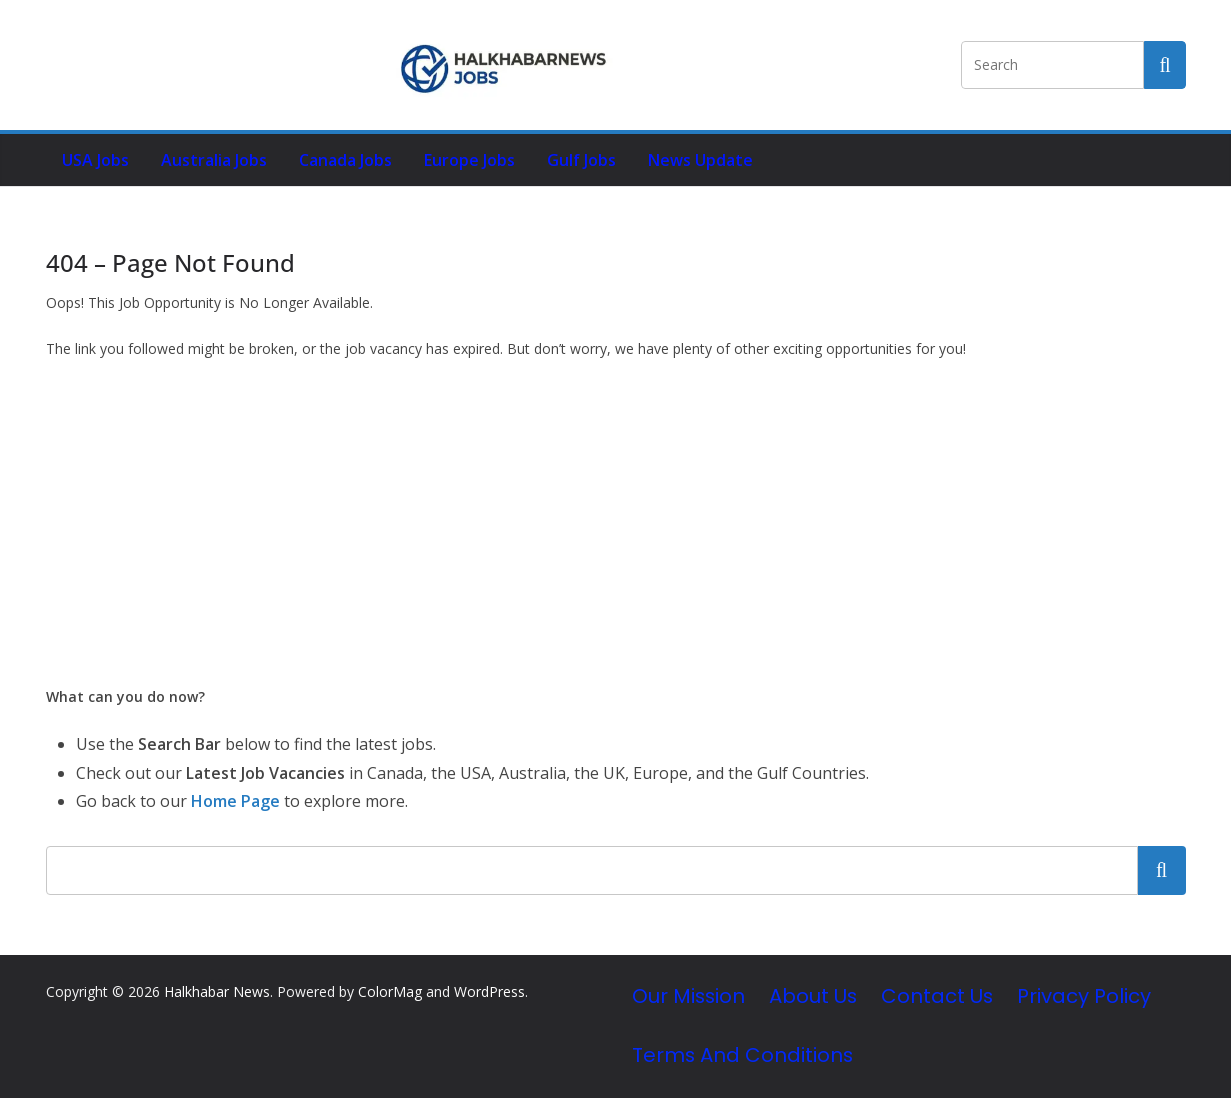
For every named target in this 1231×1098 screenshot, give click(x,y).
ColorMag (390, 991)
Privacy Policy (1084, 996)
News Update (700, 160)
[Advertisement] (616, 523)
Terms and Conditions (742, 1055)
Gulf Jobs (581, 160)
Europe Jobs (469, 160)
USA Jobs (95, 160)
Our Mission (688, 996)
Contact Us (937, 996)
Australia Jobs (214, 160)
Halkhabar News (217, 991)
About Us (813, 996)
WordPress (489, 991)
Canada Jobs (345, 160)
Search (1162, 870)
